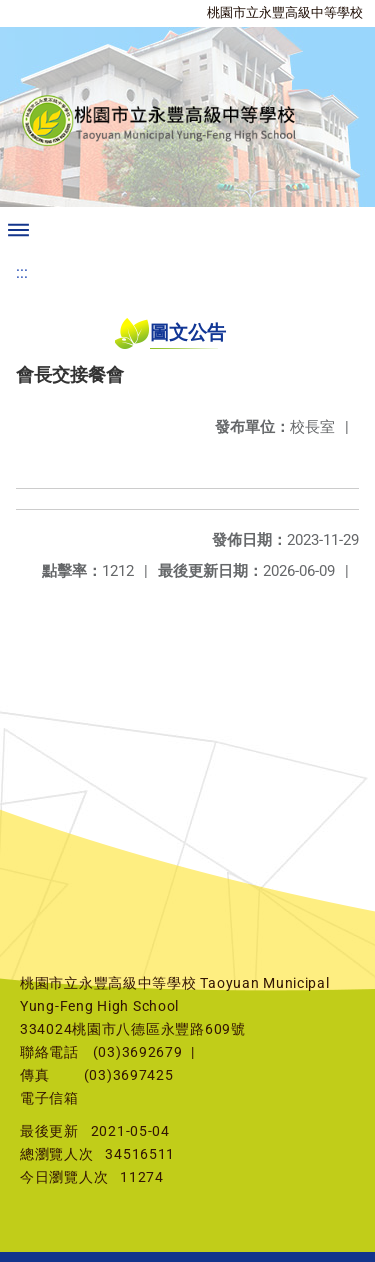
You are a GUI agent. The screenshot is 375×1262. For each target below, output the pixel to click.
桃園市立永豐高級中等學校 (285, 12)
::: (22, 272)
